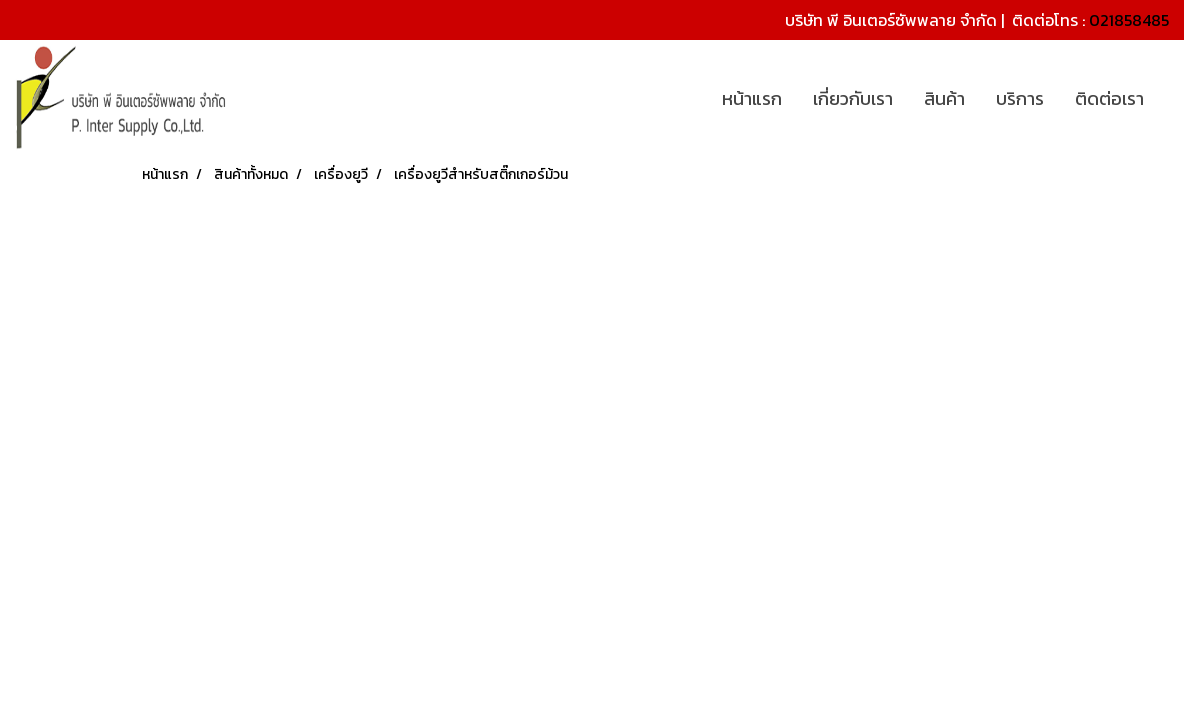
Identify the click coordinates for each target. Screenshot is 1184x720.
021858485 (1129, 20)
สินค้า (944, 98)
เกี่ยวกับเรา (853, 98)
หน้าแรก (752, 98)
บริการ (1020, 98)
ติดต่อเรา (1109, 98)
